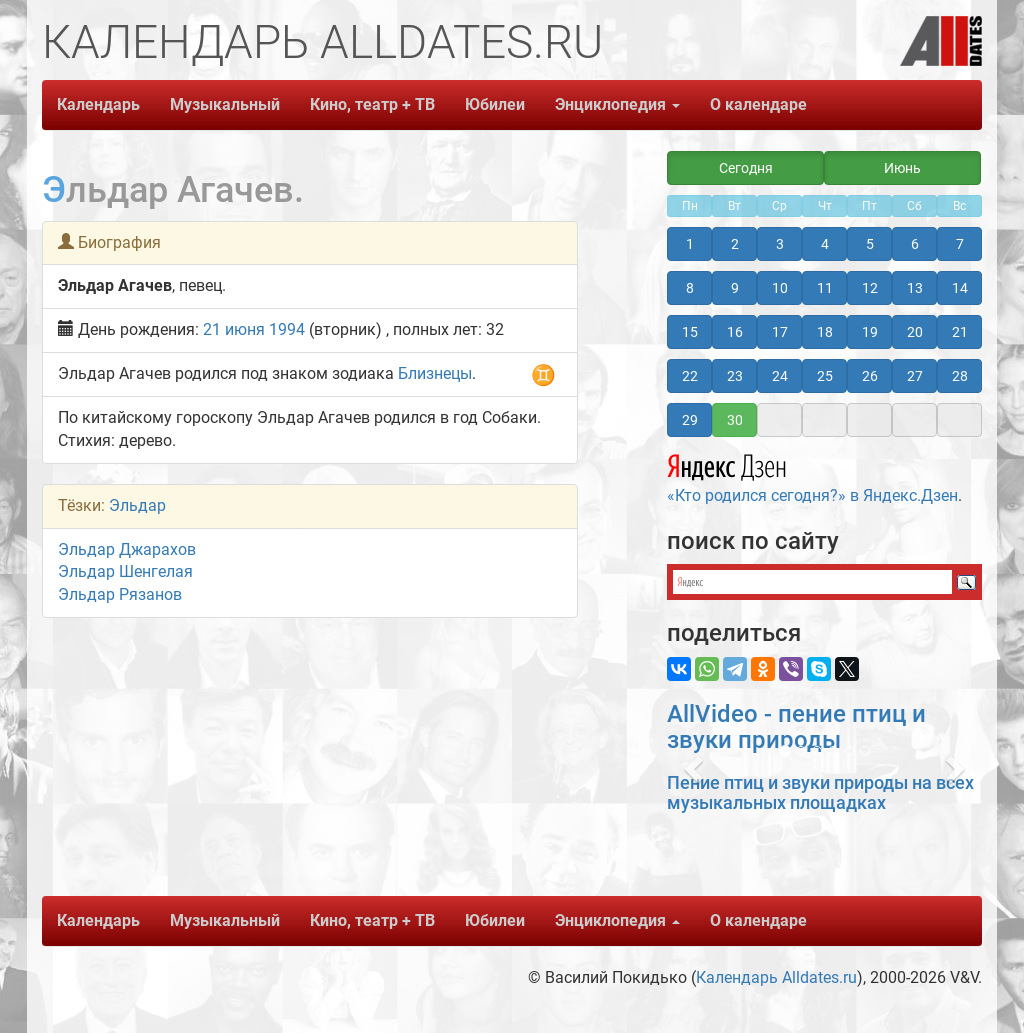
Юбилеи (495, 104)
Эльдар (137, 505)
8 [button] (690, 288)
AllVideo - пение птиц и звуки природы (796, 727)
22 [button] (690, 376)
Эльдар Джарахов (127, 549)
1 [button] (690, 244)
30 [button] (735, 420)
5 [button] (870, 244)
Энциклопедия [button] (617, 104)
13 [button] (915, 288)
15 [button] (690, 332)
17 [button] (780, 332)
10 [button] (780, 288)
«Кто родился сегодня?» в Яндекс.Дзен (812, 476)
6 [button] (915, 244)
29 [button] (690, 420)
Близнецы (435, 373)
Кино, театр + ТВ (372, 104)
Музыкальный (225, 104)
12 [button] (870, 288)
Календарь (98, 104)
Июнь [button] (902, 168)
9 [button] (735, 288)
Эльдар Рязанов (120, 594)
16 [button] (735, 332)
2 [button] (735, 244)
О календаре (758, 104)
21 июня (234, 329)
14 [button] (960, 288)
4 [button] (825, 244)
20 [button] (915, 332)
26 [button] (870, 376)
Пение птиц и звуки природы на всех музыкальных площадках (820, 792)
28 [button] (960, 376)
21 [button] (960, 332)
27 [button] (915, 376)
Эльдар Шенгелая (125, 571)
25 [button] (825, 376)
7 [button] (960, 244)
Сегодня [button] (746, 168)
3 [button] (780, 244)
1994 (287, 329)
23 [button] (735, 376)
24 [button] (780, 376)
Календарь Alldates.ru (776, 977)
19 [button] (870, 332)
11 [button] (825, 288)
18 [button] (825, 332)
